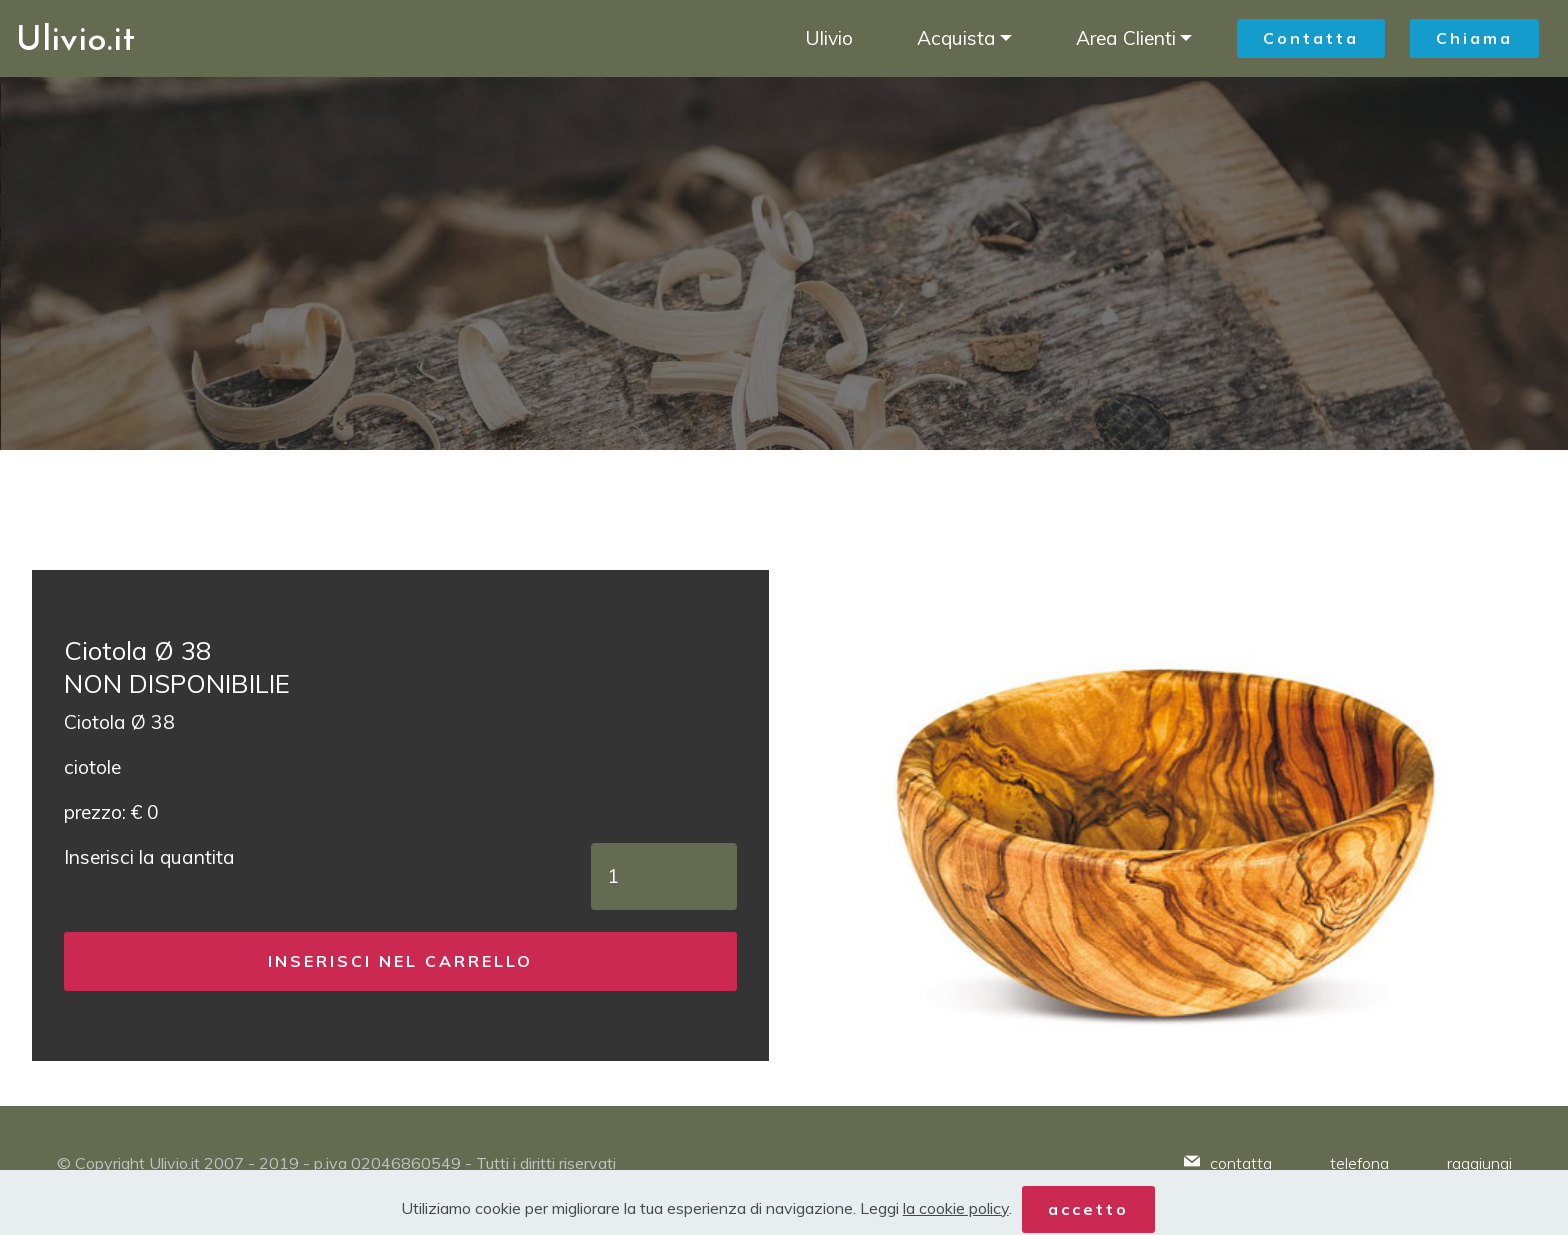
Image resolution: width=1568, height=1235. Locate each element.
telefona (1359, 1163)
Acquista (956, 38)
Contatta (1311, 38)
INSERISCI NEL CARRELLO (400, 961)
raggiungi (1479, 1163)
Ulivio (829, 38)
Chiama (1474, 38)
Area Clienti (1126, 38)
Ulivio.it (75, 38)
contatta (1241, 1163)
